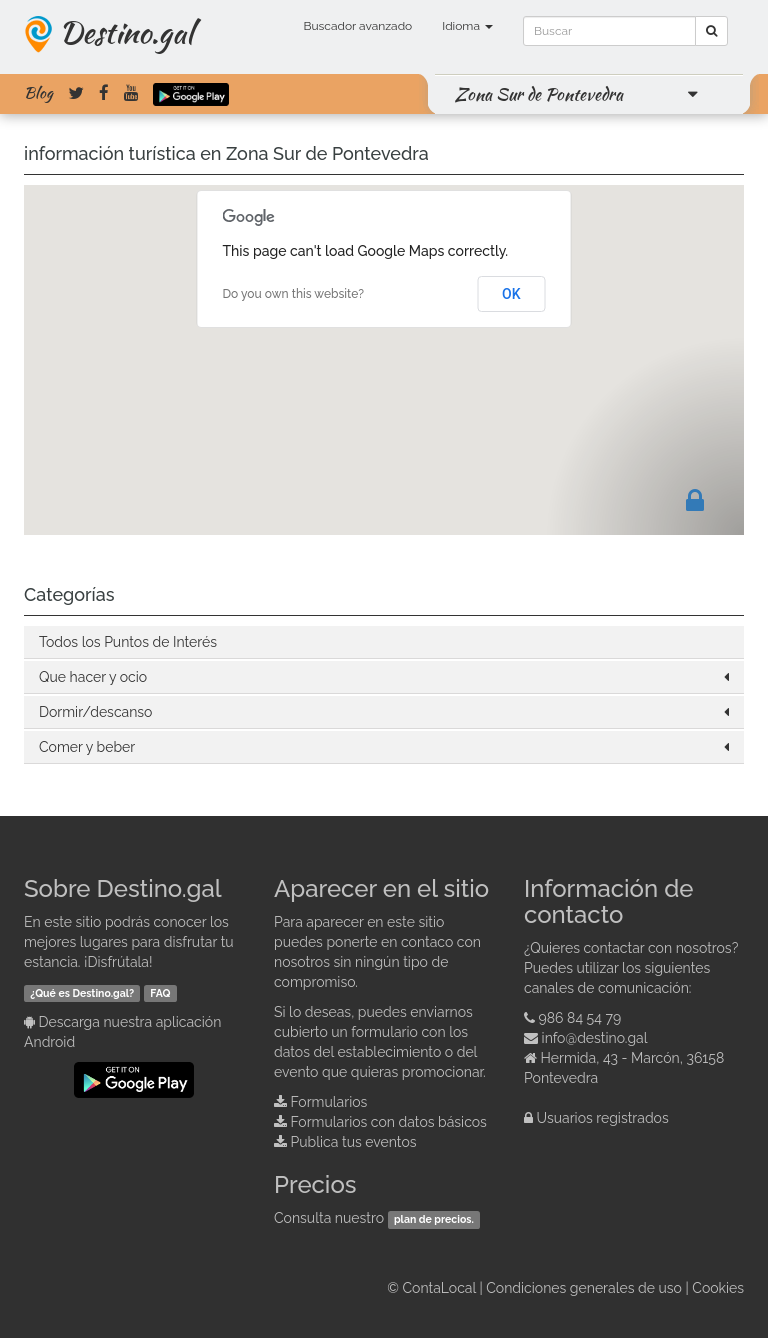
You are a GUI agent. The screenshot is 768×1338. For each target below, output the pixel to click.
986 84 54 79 (580, 1018)
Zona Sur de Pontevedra (539, 94)
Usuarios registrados (603, 1118)
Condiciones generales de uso (584, 1288)
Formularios (329, 1102)
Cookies (718, 1288)
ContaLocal (438, 1288)
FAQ (160, 993)
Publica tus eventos (354, 1142)
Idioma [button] (467, 26)
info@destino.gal (595, 1038)
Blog (38, 93)
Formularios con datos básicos (389, 1122)
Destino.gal (126, 32)
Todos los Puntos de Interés (128, 642)
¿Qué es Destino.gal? (82, 993)
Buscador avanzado (357, 26)
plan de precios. (434, 1219)
